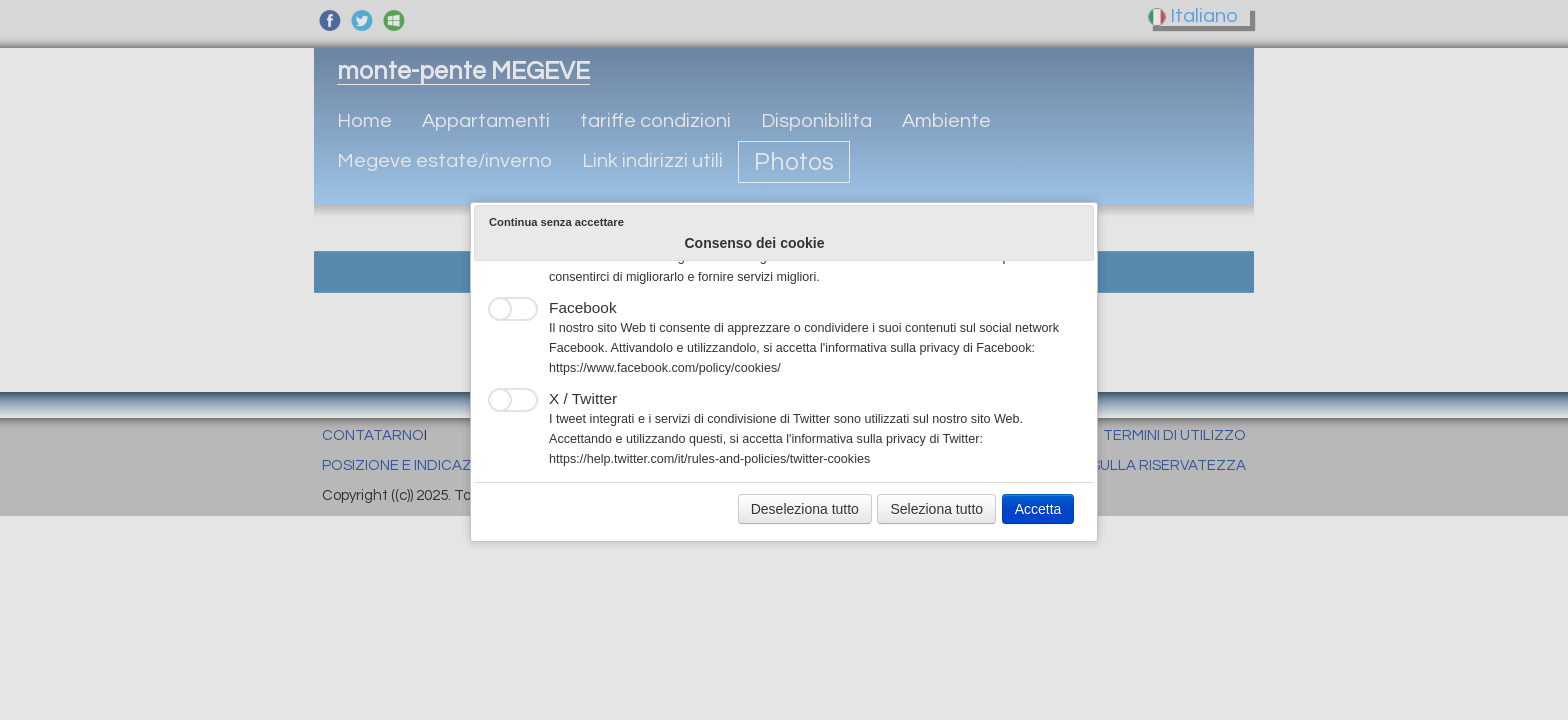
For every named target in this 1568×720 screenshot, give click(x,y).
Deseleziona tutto (805, 509)
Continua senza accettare (556, 222)
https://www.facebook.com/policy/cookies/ (665, 368)
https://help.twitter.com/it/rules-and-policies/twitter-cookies (709, 459)
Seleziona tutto (936, 509)
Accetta (1038, 509)
